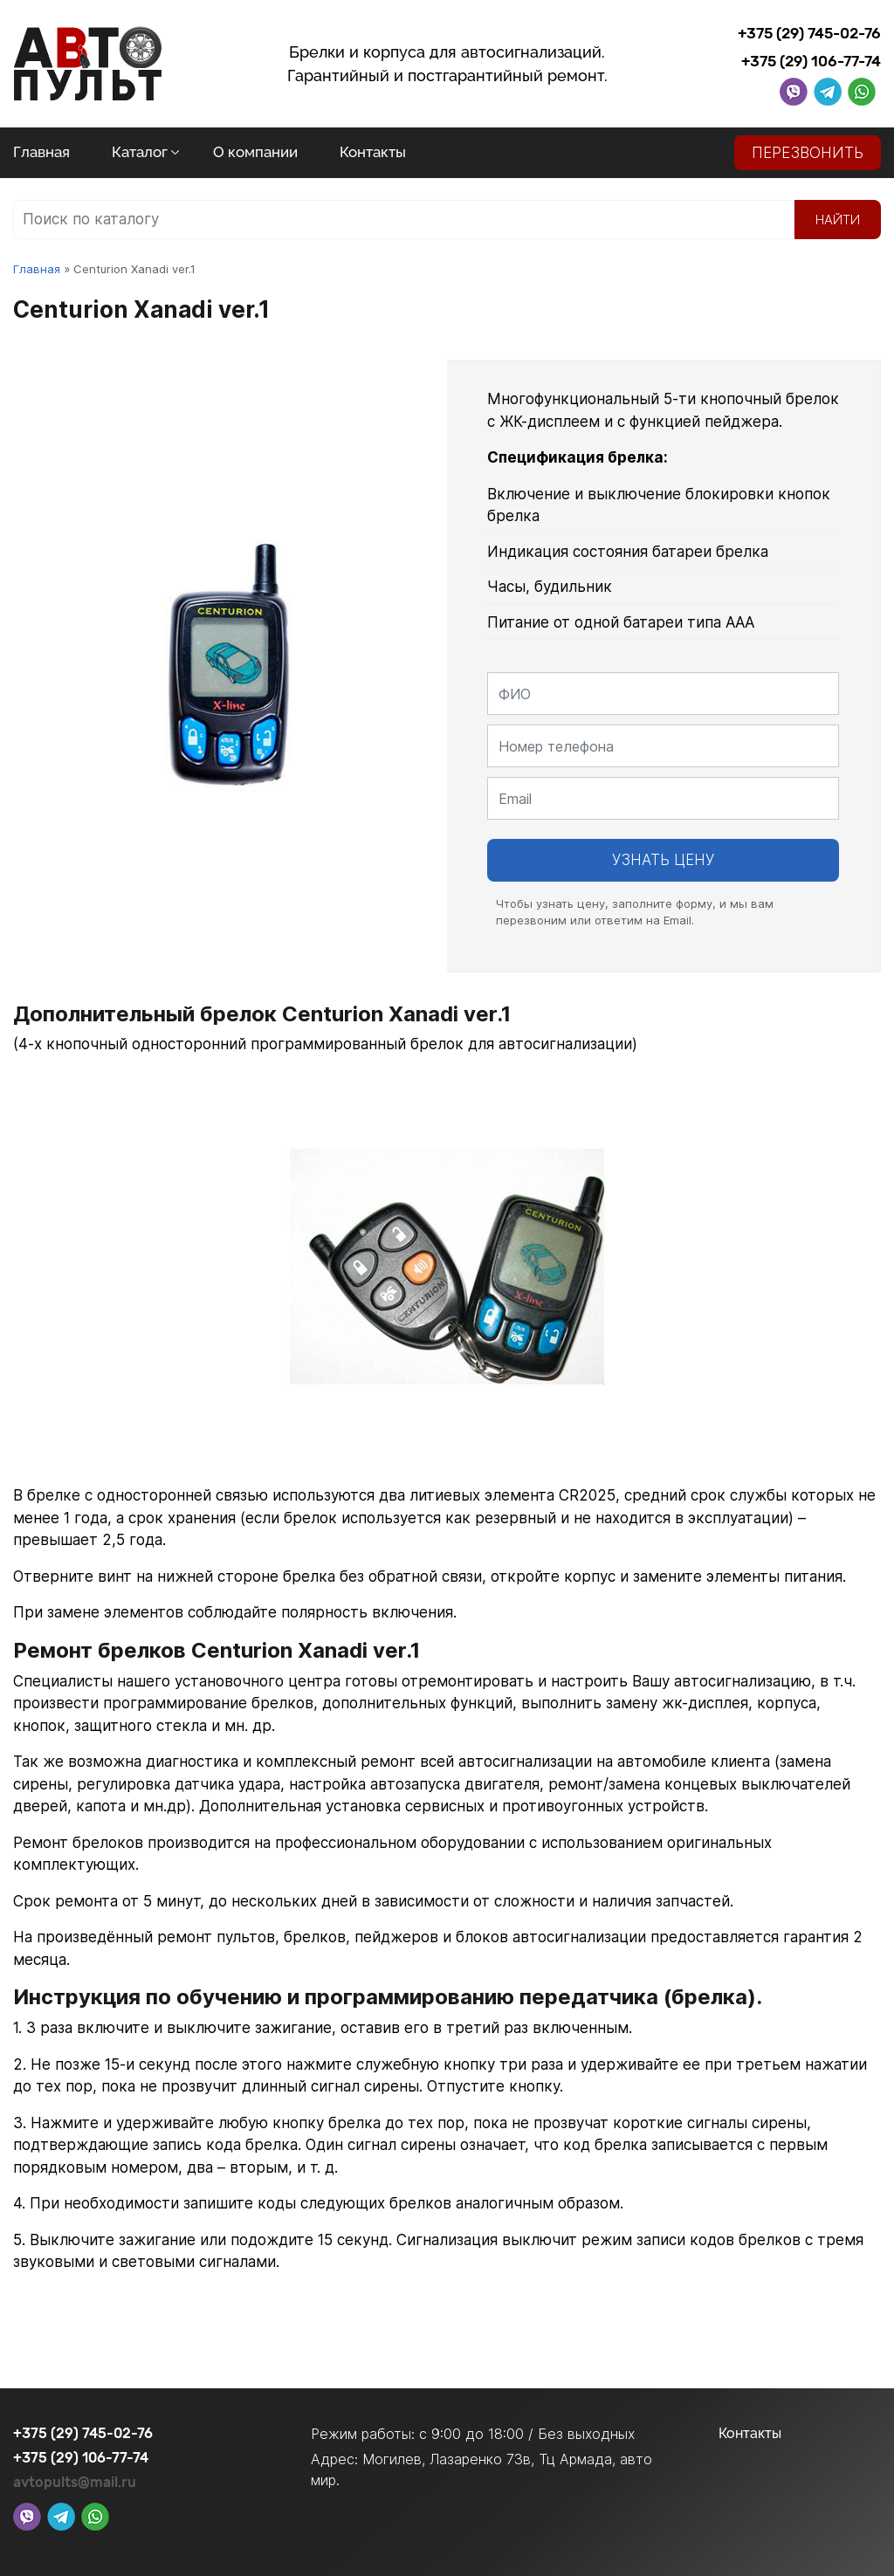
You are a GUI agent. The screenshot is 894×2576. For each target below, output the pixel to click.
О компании (255, 152)
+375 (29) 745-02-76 (809, 33)
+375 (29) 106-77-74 (811, 61)
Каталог (140, 152)
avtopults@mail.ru (74, 2482)
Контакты (373, 152)
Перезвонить (807, 152)
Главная (41, 152)
